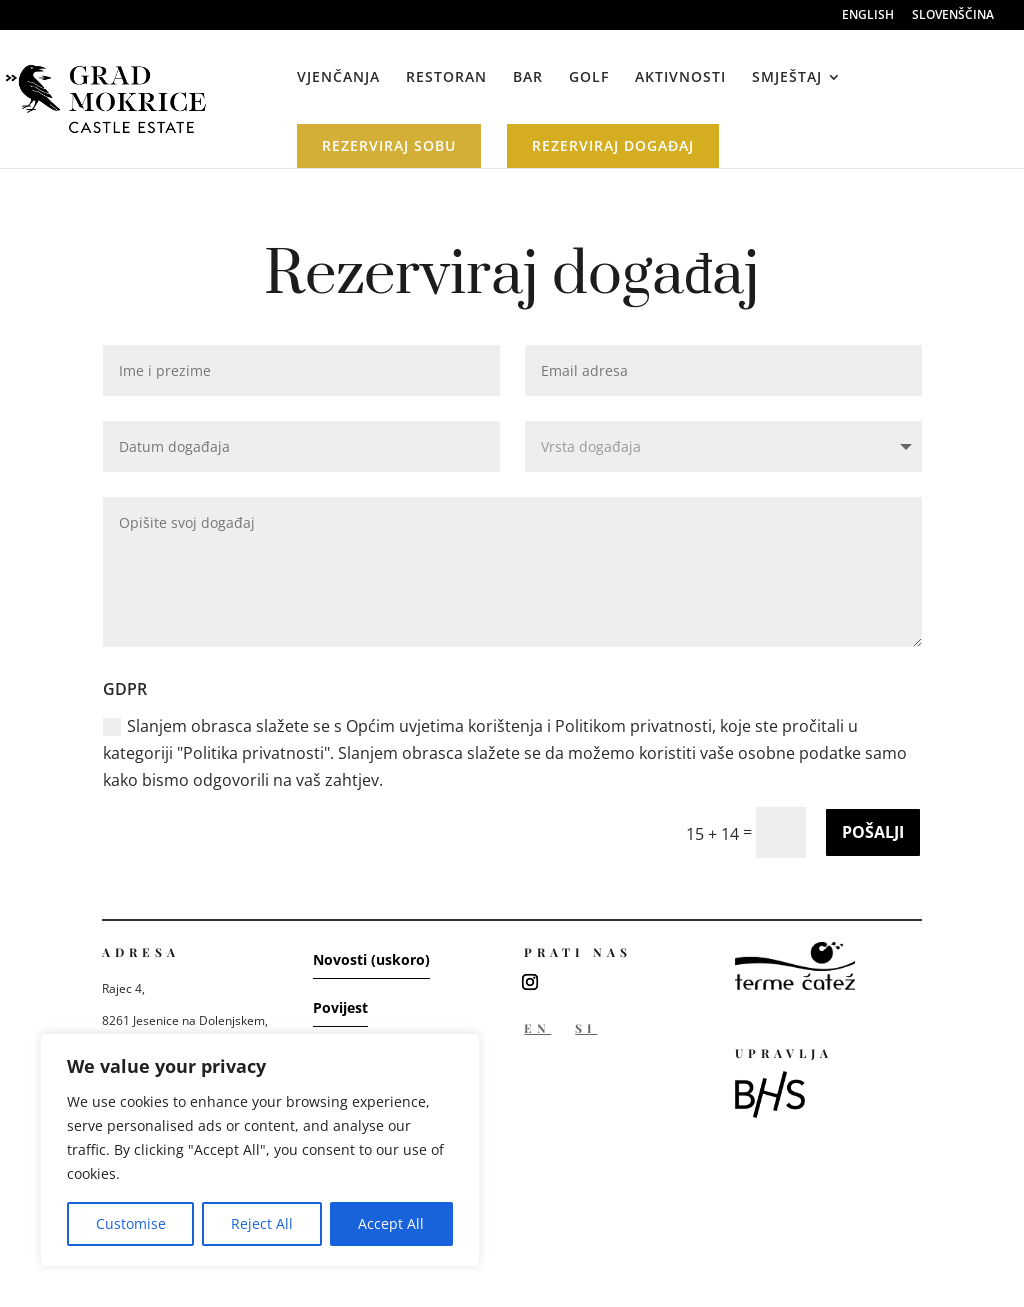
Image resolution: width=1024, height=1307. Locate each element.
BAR (528, 78)
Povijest (340, 1007)
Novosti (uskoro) (371, 959)
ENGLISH (868, 16)
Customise (131, 1223)
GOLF (589, 78)
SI (586, 1028)
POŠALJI (873, 832)
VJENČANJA (338, 78)
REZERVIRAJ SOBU (389, 145)
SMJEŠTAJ (787, 78)
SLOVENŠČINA (953, 16)
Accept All (391, 1223)
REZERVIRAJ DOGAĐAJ (613, 145)
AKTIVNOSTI (680, 78)
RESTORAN (446, 78)
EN (537, 1028)
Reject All (262, 1223)
